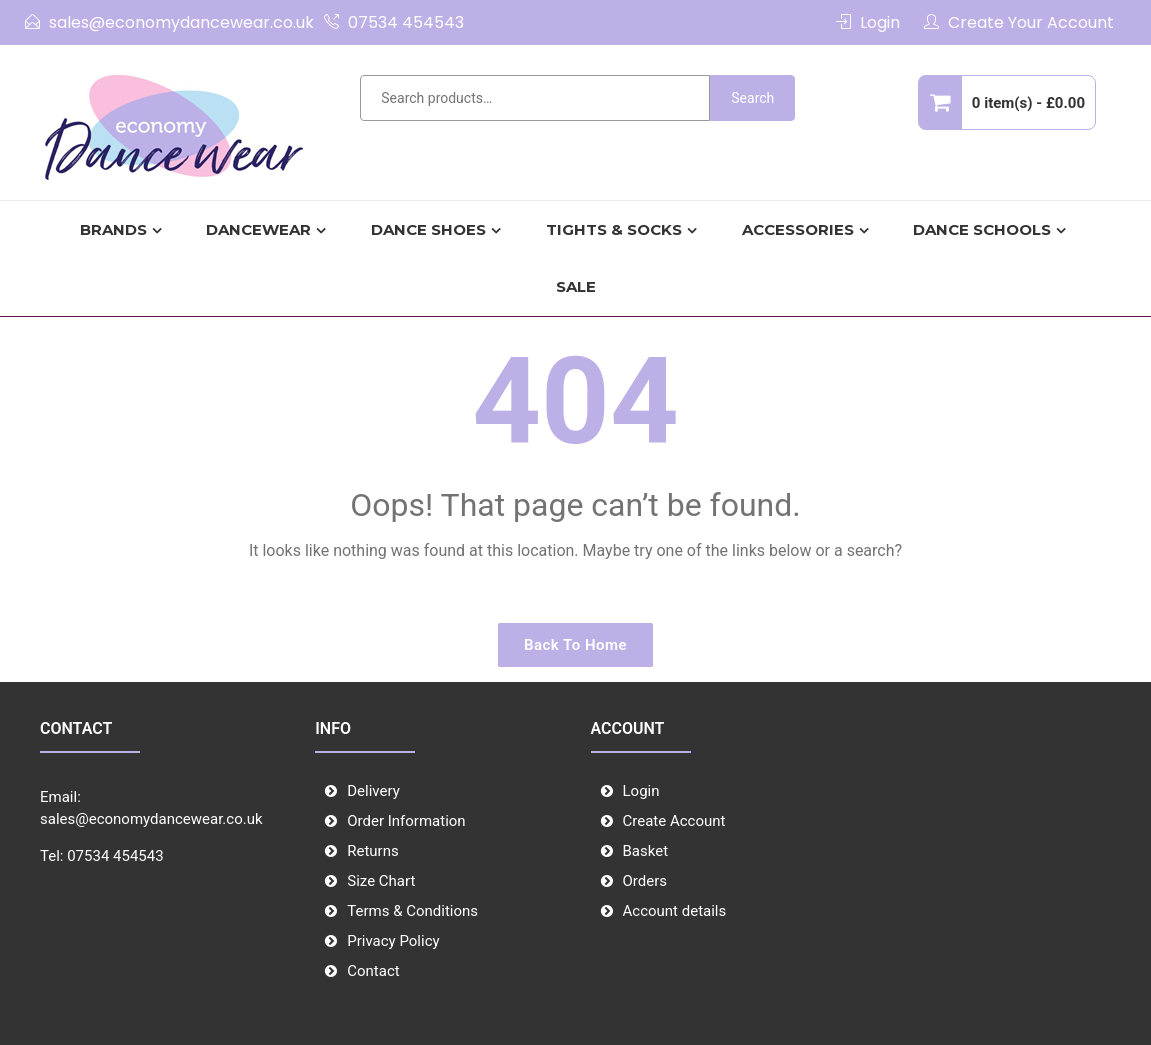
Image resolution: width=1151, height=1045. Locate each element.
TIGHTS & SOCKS (614, 229)
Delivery (373, 791)
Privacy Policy (393, 941)
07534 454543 (406, 22)
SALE (576, 286)
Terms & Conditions (412, 911)
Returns (372, 851)
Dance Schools (982, 229)
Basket (646, 851)
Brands (113, 229)
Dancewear (258, 229)
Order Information (406, 821)
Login (880, 22)
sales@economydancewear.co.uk (181, 22)
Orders (645, 881)
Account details (675, 911)
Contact (373, 971)
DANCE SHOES (428, 229)
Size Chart (381, 881)
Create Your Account (1031, 22)
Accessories (798, 229)
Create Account (674, 821)
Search (752, 98)
